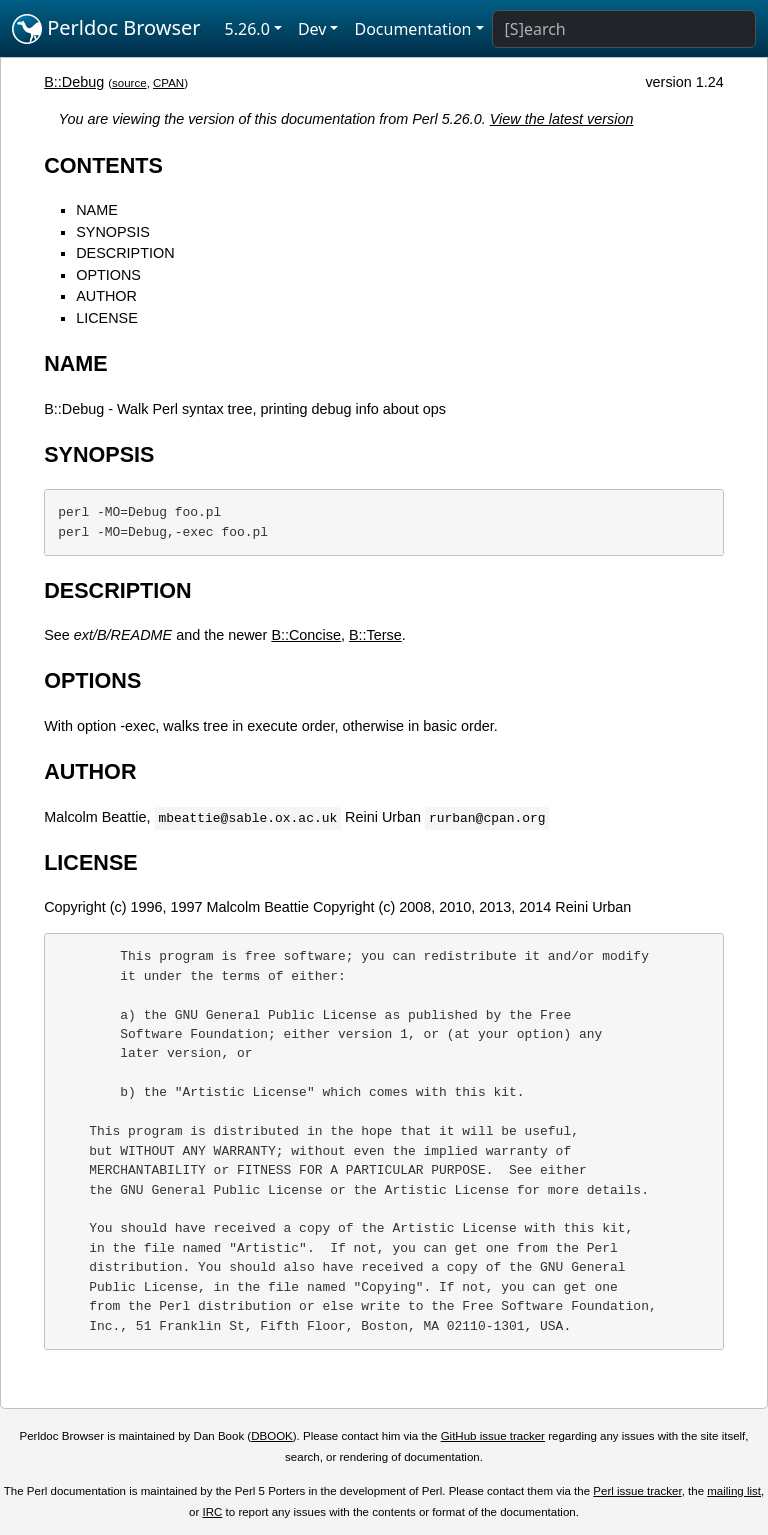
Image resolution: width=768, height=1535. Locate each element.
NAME (97, 210)
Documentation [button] (412, 29)
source (129, 83)
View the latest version (562, 119)
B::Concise (306, 635)
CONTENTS (103, 165)
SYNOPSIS (113, 232)
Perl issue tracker (637, 1491)
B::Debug (74, 82)
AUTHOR (106, 296)
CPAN (168, 83)
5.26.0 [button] (247, 29)
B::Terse (375, 635)
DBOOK (272, 1436)
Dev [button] (312, 29)
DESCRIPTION (125, 253)
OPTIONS (108, 275)
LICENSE (107, 318)
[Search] (624, 29)
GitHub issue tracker (493, 1436)
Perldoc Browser (106, 29)
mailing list (734, 1491)
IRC (213, 1512)
